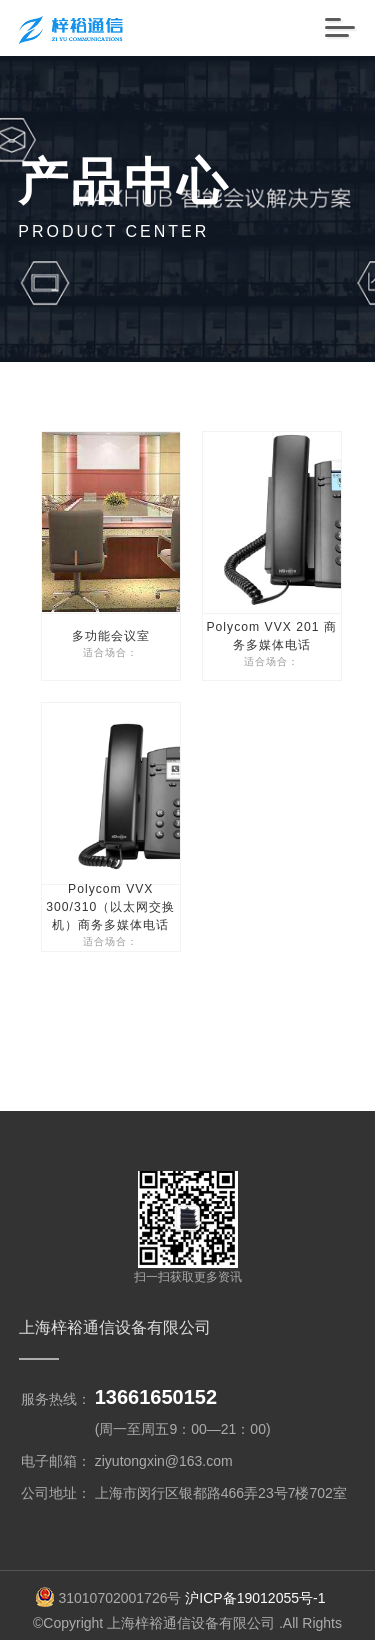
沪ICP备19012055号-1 (255, 1562)
